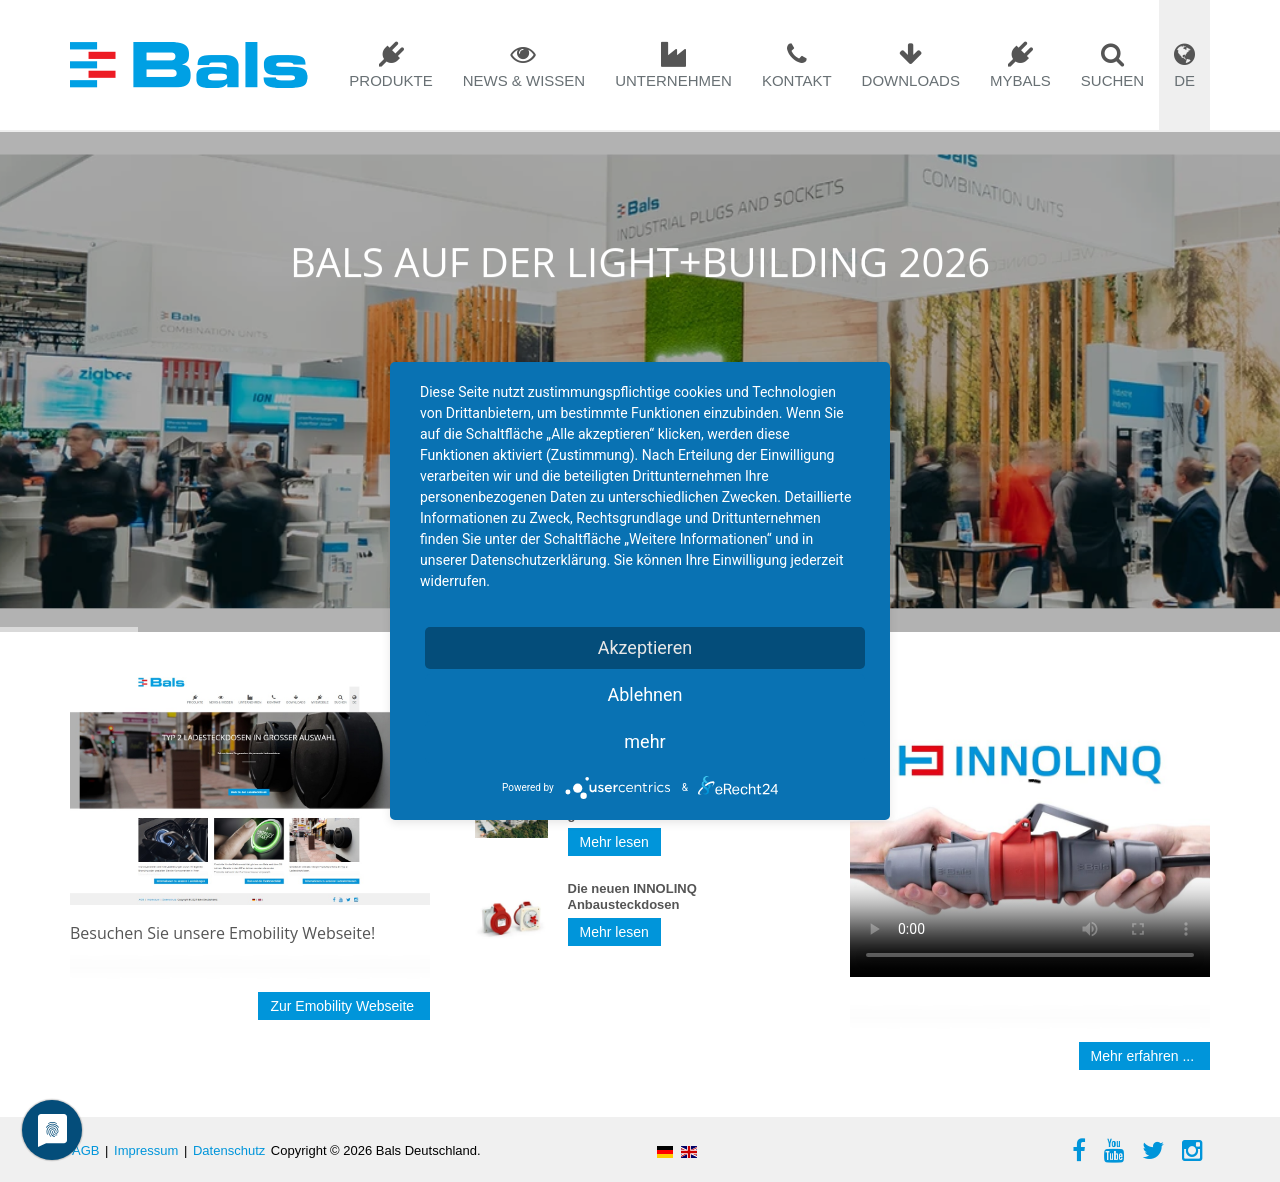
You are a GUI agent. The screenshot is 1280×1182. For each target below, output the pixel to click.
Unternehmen (673, 80)
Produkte (390, 80)
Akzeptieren (645, 647)
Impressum (146, 1150)
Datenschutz (229, 1150)
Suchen (1112, 80)
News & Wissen (524, 80)
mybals (1020, 80)
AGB (85, 1150)
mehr (644, 741)
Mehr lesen (614, 842)
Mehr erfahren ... (1144, 1056)
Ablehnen (644, 694)
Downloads (911, 80)
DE (1184, 80)
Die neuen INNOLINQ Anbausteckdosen (632, 896)
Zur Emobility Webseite (344, 1006)
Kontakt (797, 80)
